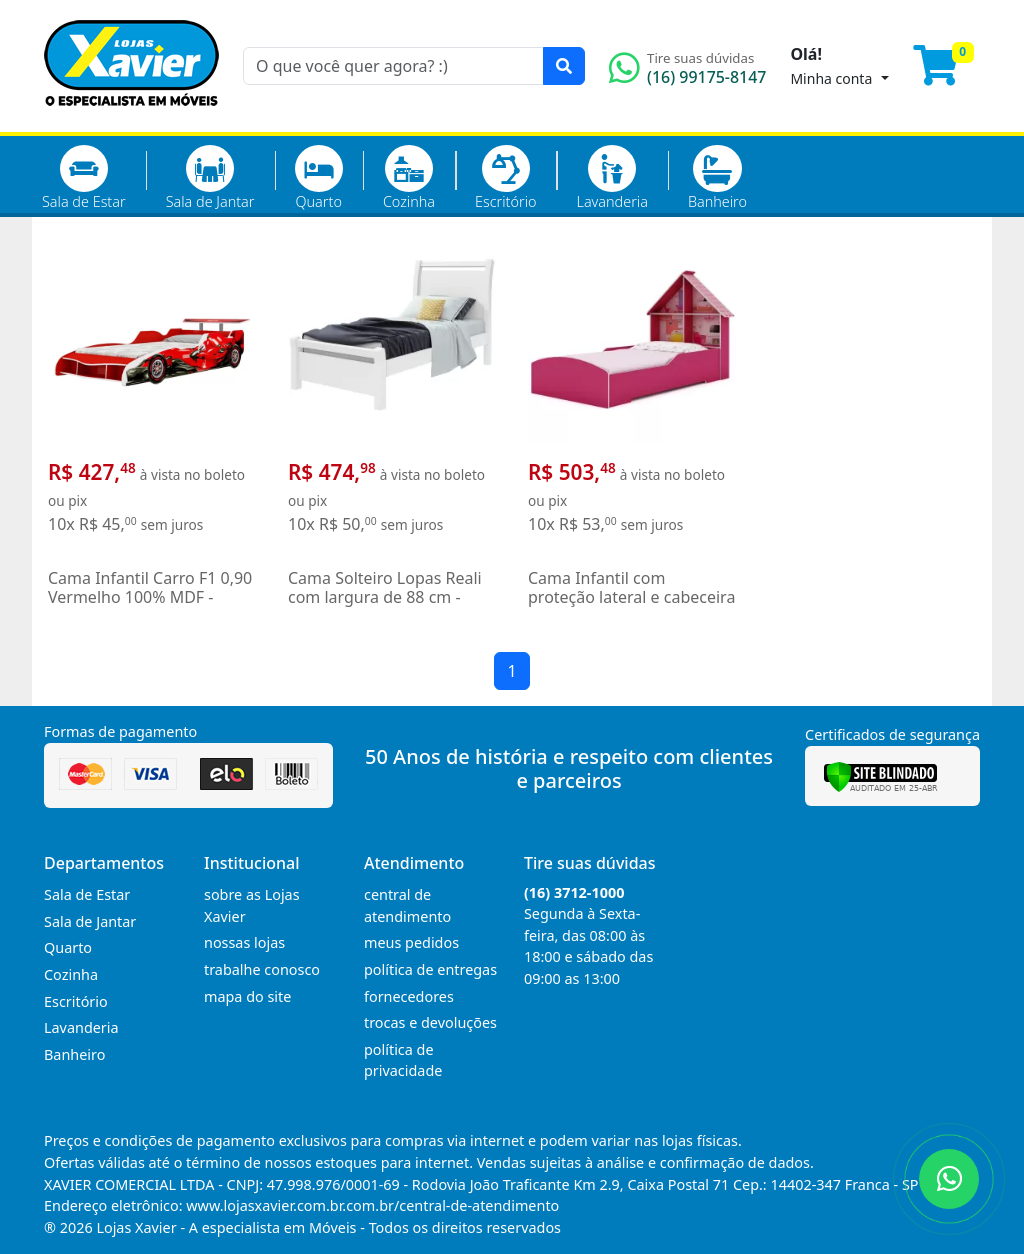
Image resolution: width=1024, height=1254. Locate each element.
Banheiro (717, 178)
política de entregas (430, 969)
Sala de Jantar (210, 178)
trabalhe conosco (262, 969)
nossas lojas (244, 942)
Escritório (505, 178)
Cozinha (409, 178)
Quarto (319, 178)
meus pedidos (411, 942)
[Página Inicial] (131, 120)
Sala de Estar (84, 178)
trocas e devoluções (430, 1022)
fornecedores (409, 996)
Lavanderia (611, 178)
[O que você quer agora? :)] (393, 66)
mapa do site (247, 996)
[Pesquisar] (564, 66)
